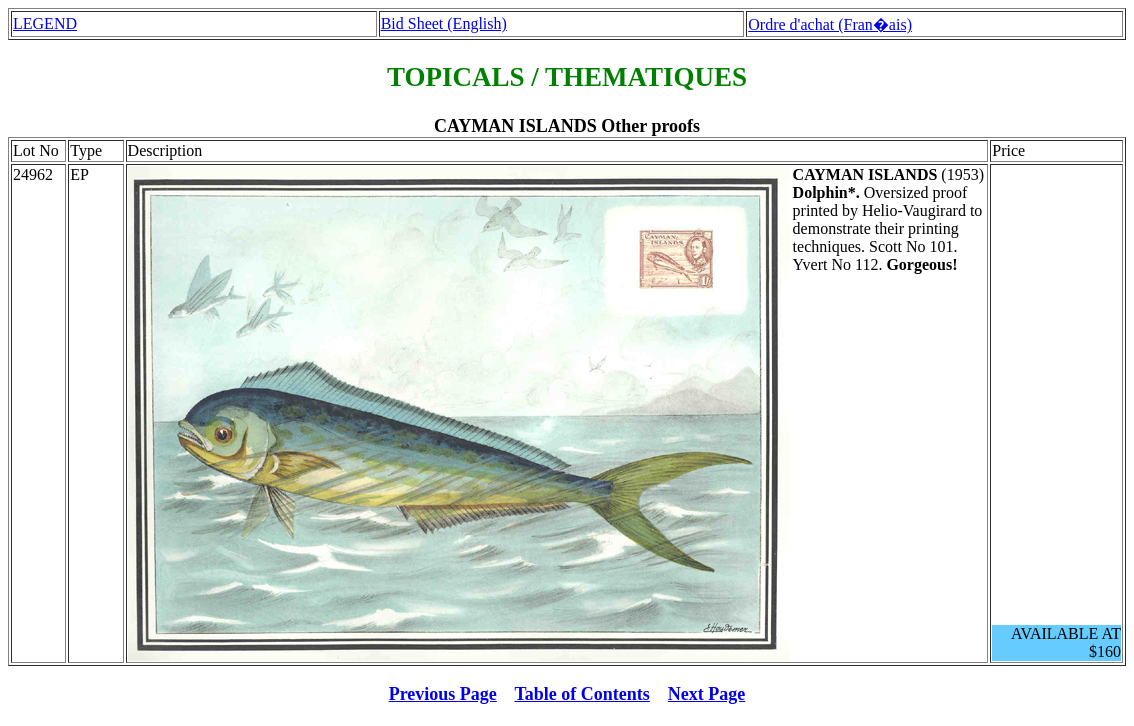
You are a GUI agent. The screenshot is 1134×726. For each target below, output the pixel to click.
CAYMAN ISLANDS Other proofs (567, 126)
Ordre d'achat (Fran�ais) (830, 24)
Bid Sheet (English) (444, 23)
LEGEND (45, 23)
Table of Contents (582, 694)
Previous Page (443, 694)
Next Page (706, 694)
